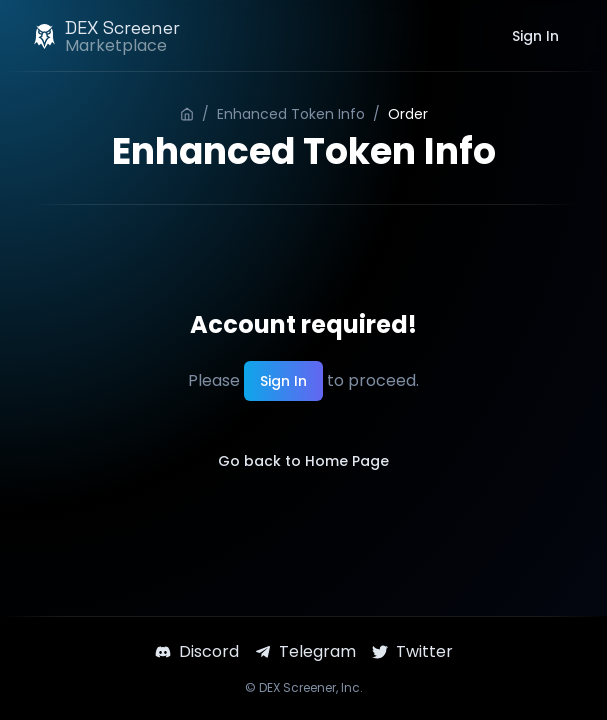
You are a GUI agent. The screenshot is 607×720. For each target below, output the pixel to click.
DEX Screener (297, 687)
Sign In (535, 36)
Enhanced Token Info (291, 114)
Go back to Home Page (303, 461)
